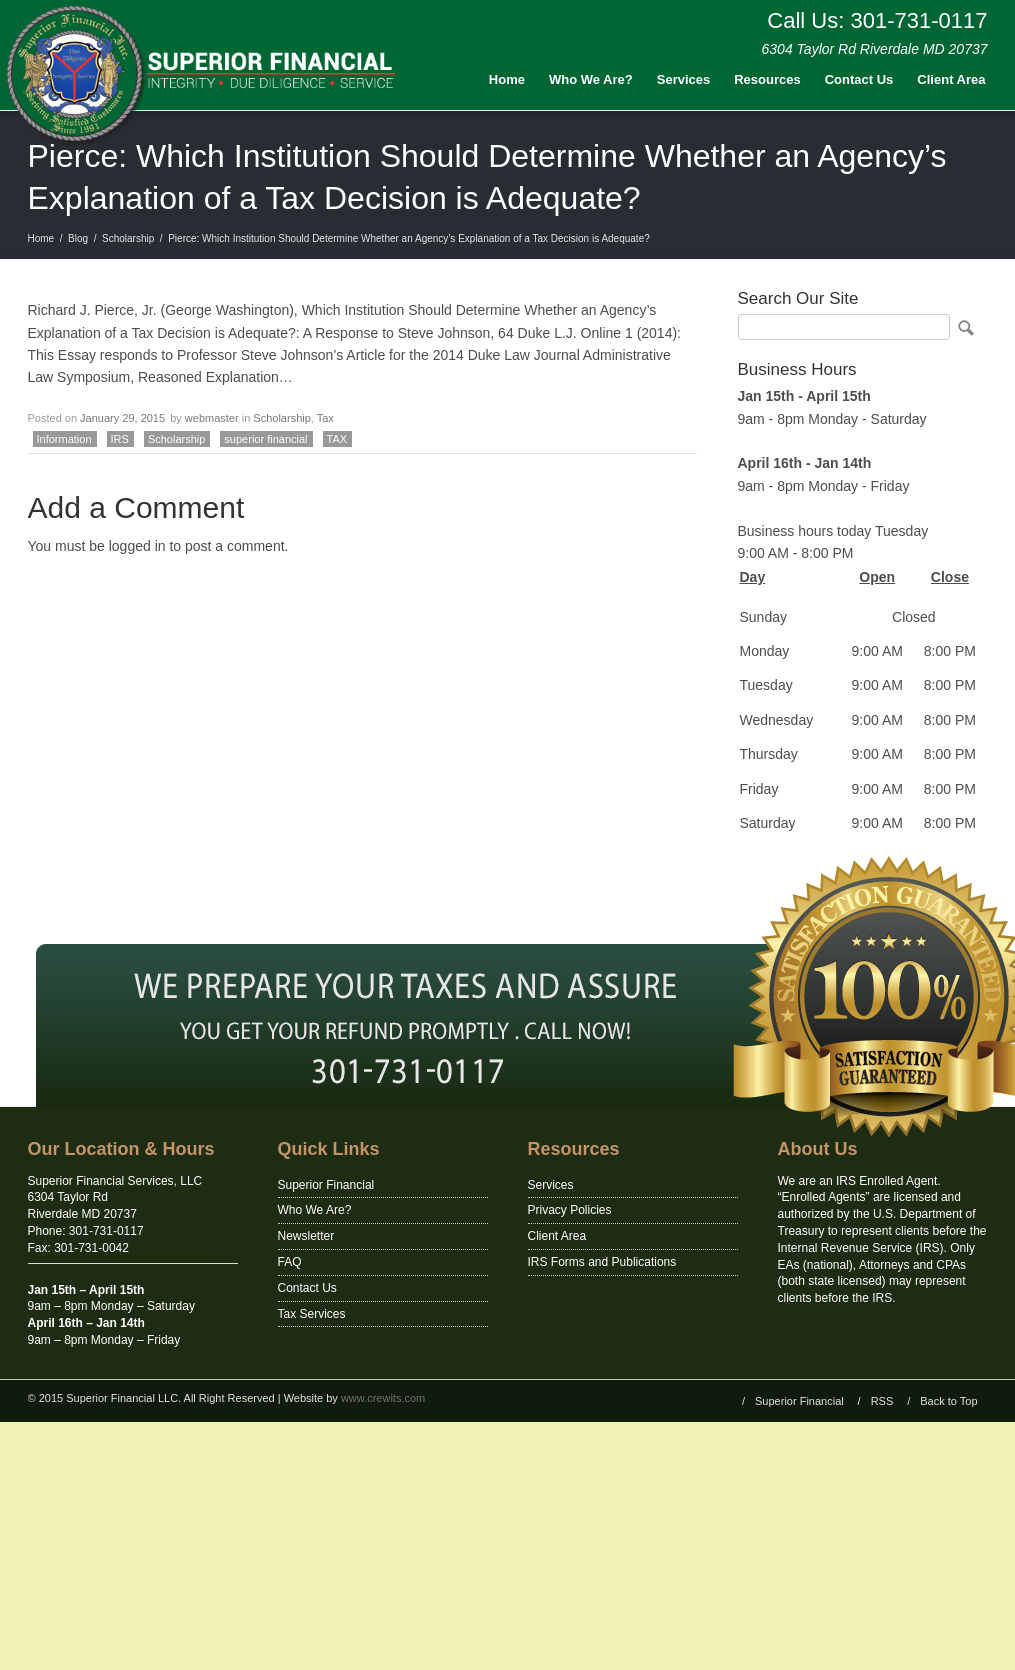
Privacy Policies (570, 1210)
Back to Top (948, 1401)
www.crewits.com (383, 1398)
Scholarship (128, 238)
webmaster (212, 418)
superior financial (265, 439)
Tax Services (312, 1314)
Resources (767, 79)
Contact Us (859, 79)
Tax (325, 418)
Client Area (951, 79)
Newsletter (306, 1236)
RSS (882, 1401)
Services (684, 79)
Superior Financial (326, 1185)
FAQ (290, 1262)
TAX (337, 439)
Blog (78, 238)
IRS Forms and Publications (602, 1262)
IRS (120, 439)
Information (64, 439)
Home (507, 79)
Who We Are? (591, 79)
